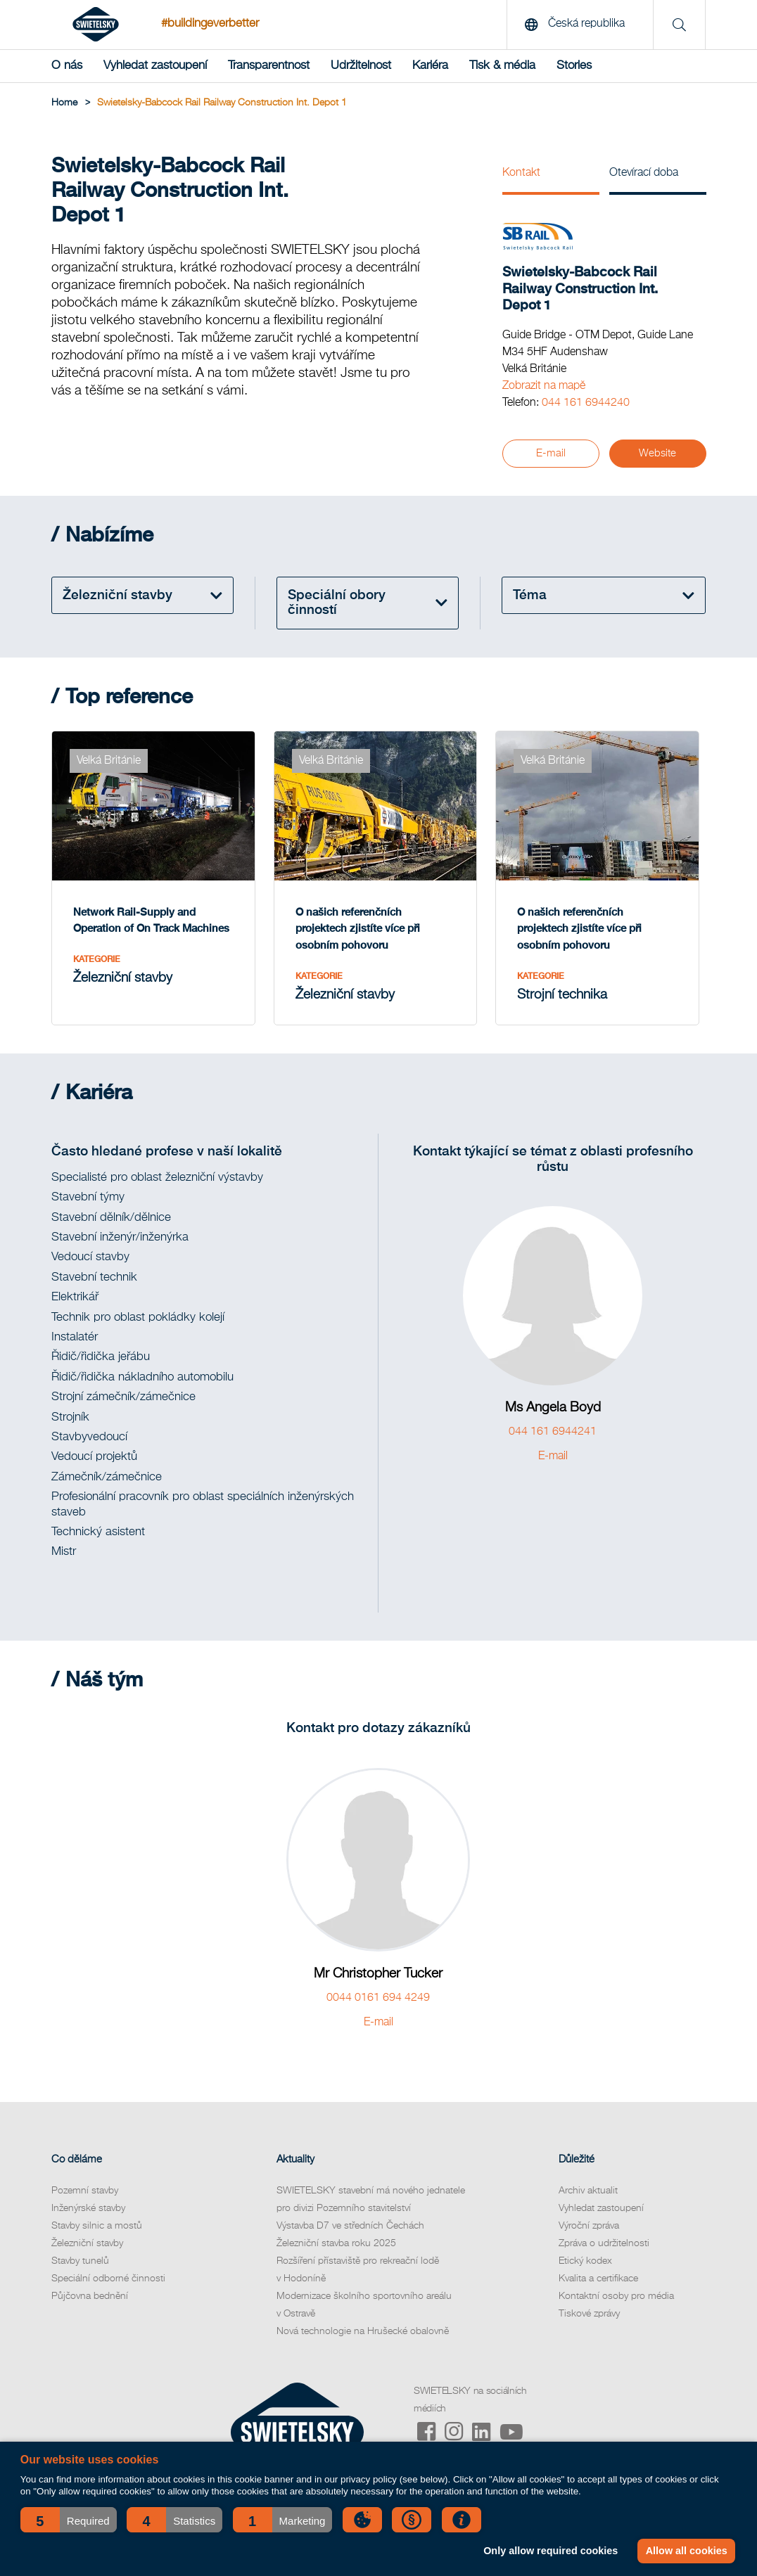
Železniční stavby (87, 2243)
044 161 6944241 (553, 1431)
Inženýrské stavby (88, 2208)
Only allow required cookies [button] (550, 2550)
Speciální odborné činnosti (108, 2278)
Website (657, 453)
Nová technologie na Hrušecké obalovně (362, 2331)
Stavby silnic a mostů (96, 2226)
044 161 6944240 (586, 403)
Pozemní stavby (84, 2191)
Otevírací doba (643, 173)
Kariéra (430, 66)
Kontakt (521, 173)
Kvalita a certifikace (598, 2278)
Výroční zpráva (589, 2226)
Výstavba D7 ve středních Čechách (350, 2226)
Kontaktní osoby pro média (616, 2296)
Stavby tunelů (80, 2261)
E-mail (551, 453)
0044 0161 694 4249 (378, 1998)
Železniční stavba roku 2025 (336, 2243)
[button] (68, 2519)
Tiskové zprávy (589, 2314)
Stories (574, 66)
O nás (66, 66)
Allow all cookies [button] (686, 2550)
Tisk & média (502, 66)
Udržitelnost (361, 66)
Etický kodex (585, 2261)
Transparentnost (269, 66)
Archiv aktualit (588, 2191)
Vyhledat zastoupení (155, 66)
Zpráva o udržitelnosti (604, 2243)
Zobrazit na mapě (543, 386)
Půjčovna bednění (89, 2296)
